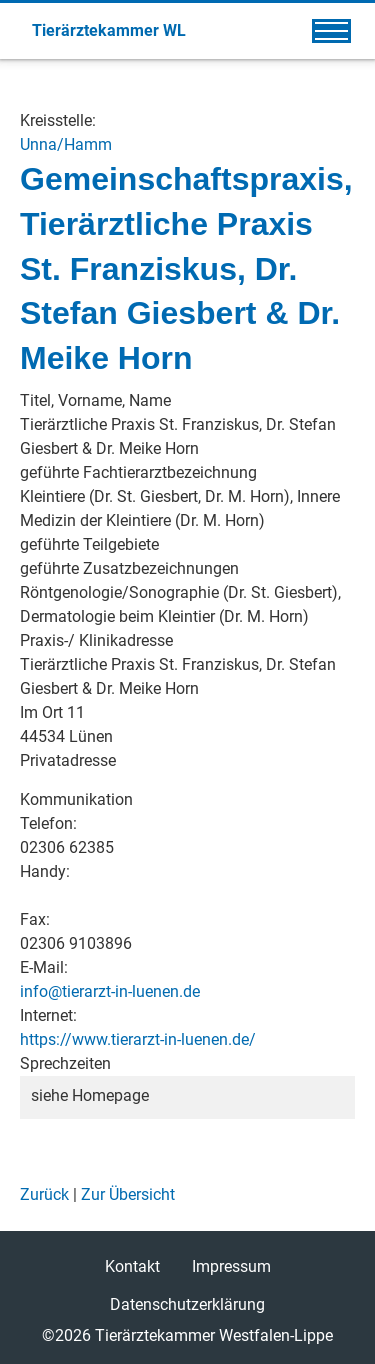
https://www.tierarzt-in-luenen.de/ (138, 1039)
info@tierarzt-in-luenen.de (110, 991)
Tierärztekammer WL (109, 30)
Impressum (231, 1266)
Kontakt (132, 1266)
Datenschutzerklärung (187, 1304)
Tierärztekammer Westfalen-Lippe (214, 1335)
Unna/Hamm (66, 144)
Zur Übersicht (128, 1194)
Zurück (44, 1194)
